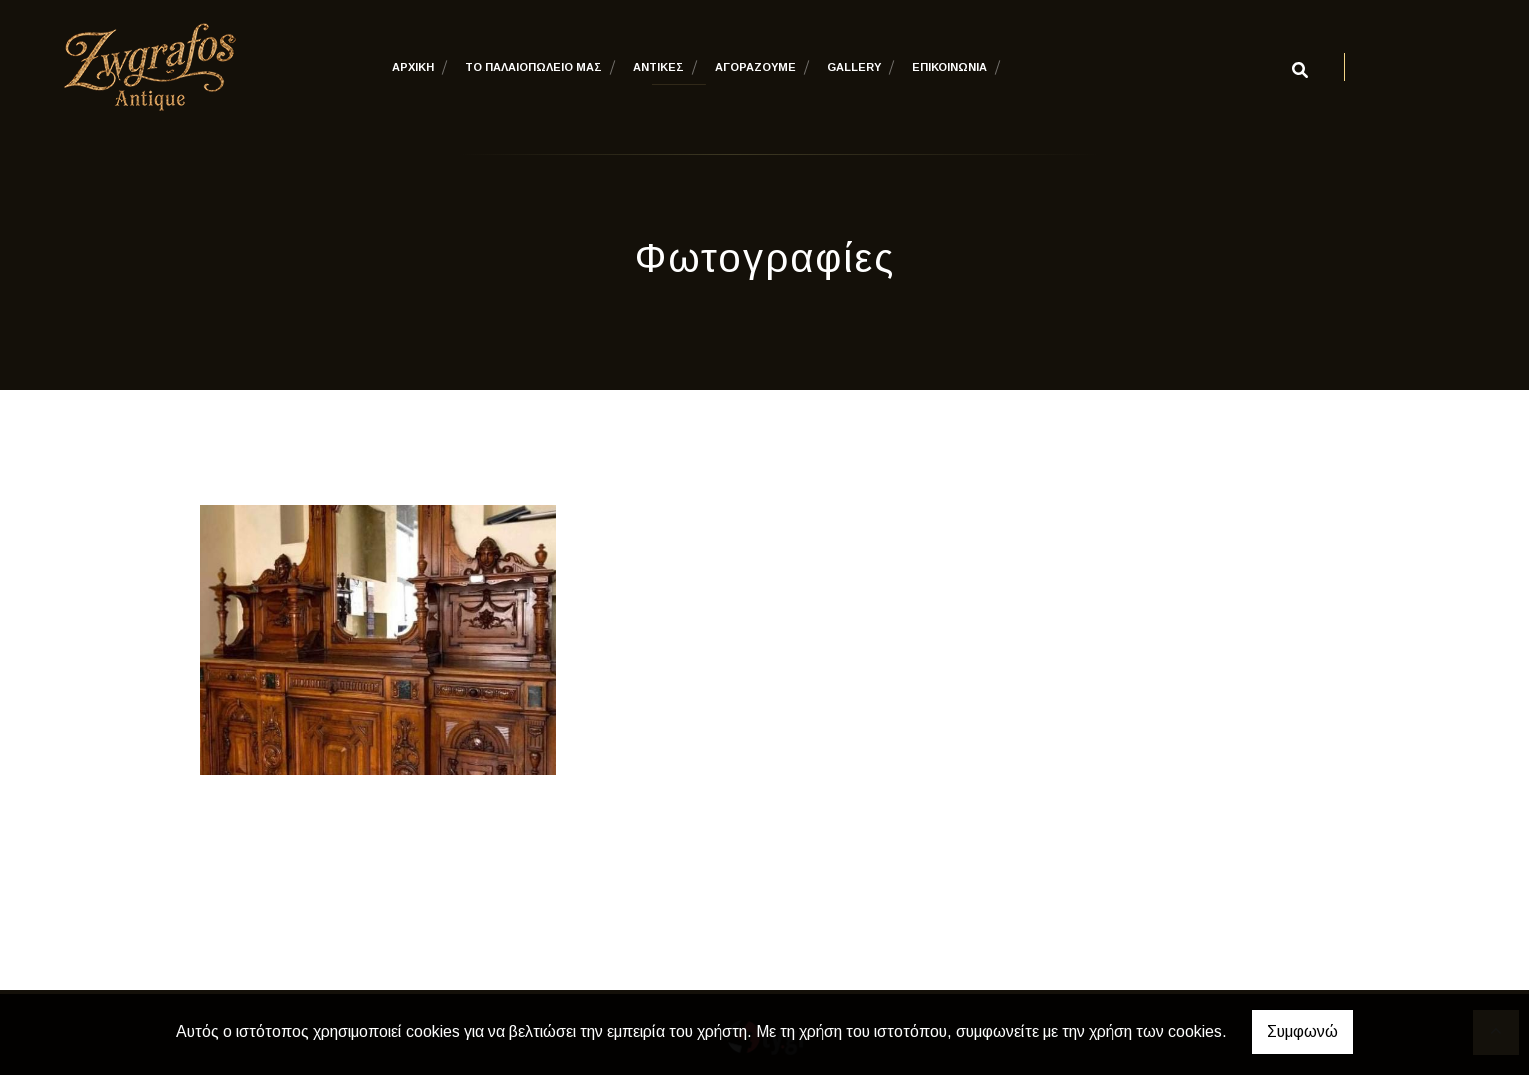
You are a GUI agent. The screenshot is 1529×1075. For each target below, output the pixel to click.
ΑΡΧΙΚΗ (413, 67)
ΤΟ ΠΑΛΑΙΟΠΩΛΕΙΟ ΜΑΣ (533, 67)
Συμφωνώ (1302, 1031)
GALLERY (854, 67)
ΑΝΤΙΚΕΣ (658, 67)
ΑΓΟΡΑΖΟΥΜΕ (755, 67)
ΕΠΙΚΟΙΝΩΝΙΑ (949, 67)
